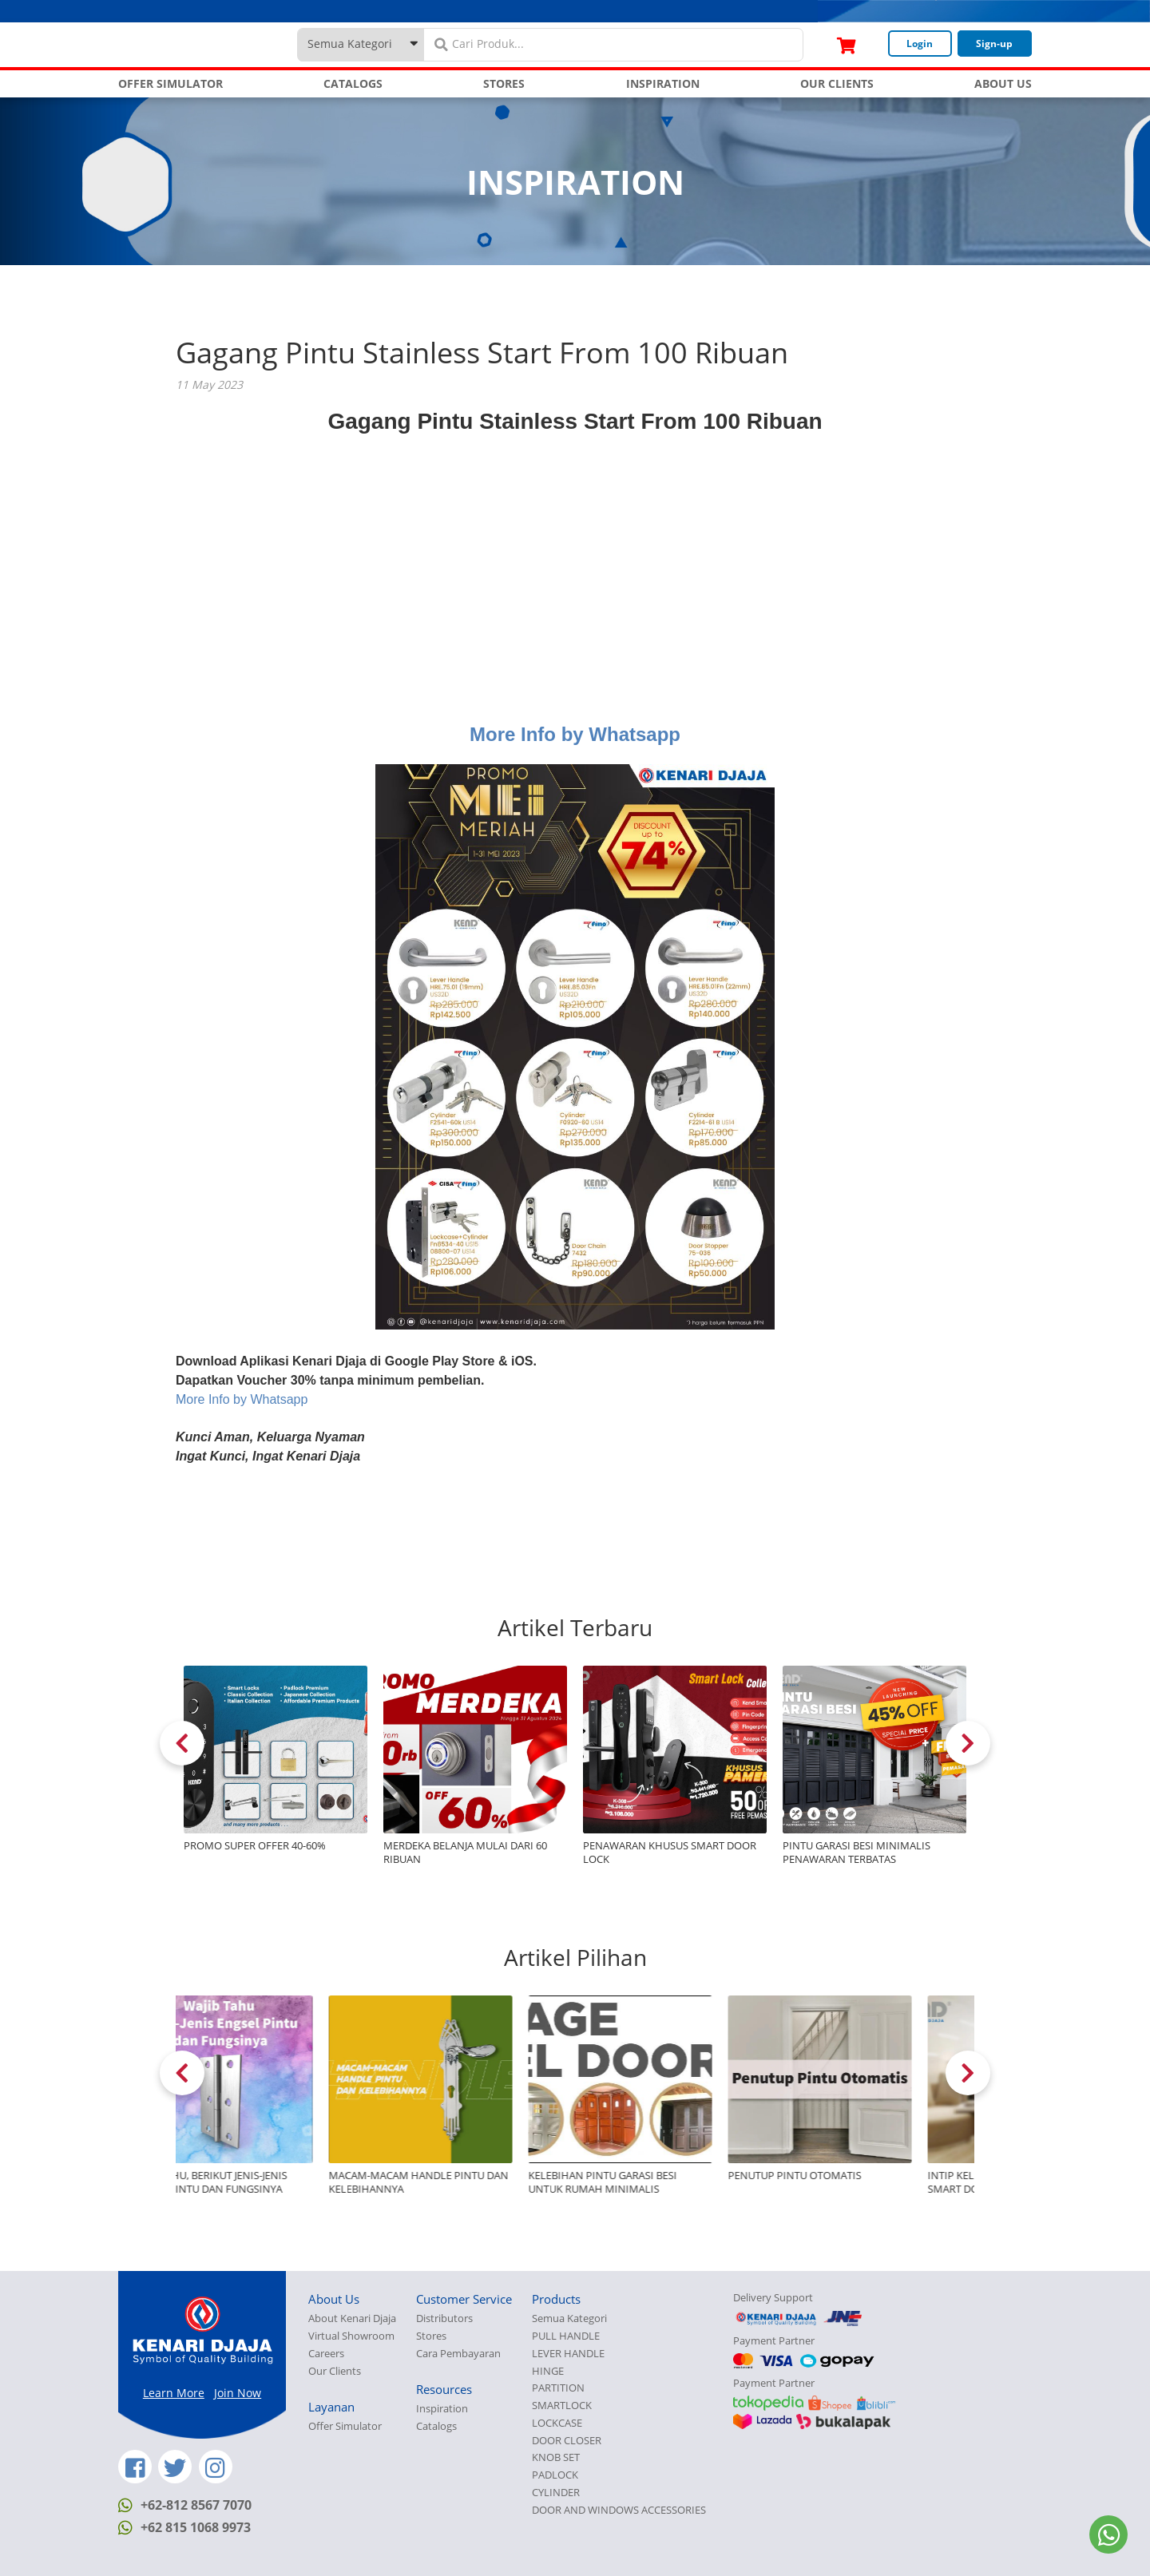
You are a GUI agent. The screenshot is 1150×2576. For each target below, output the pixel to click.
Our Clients (334, 2371)
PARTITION (558, 2388)
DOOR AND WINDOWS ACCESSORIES (619, 2510)
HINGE (548, 2371)
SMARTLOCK (562, 2405)
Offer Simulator (345, 2426)
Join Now (237, 2392)
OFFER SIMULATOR (170, 83)
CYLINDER (556, 2492)
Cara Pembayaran (458, 2353)
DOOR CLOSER (566, 2440)
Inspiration (442, 2408)
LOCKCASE (557, 2423)
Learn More (173, 2392)
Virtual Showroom (351, 2336)
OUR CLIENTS (837, 83)
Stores (431, 2336)
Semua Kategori (569, 2318)
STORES (504, 83)
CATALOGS (353, 83)
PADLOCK (555, 2475)
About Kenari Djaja (352, 2318)
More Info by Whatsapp (575, 734)
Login (919, 43)
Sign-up (994, 43)
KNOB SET (556, 2457)
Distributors (444, 2318)
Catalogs (436, 2426)
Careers (326, 2353)
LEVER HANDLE (568, 2353)
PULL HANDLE (566, 2336)
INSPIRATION (663, 83)
